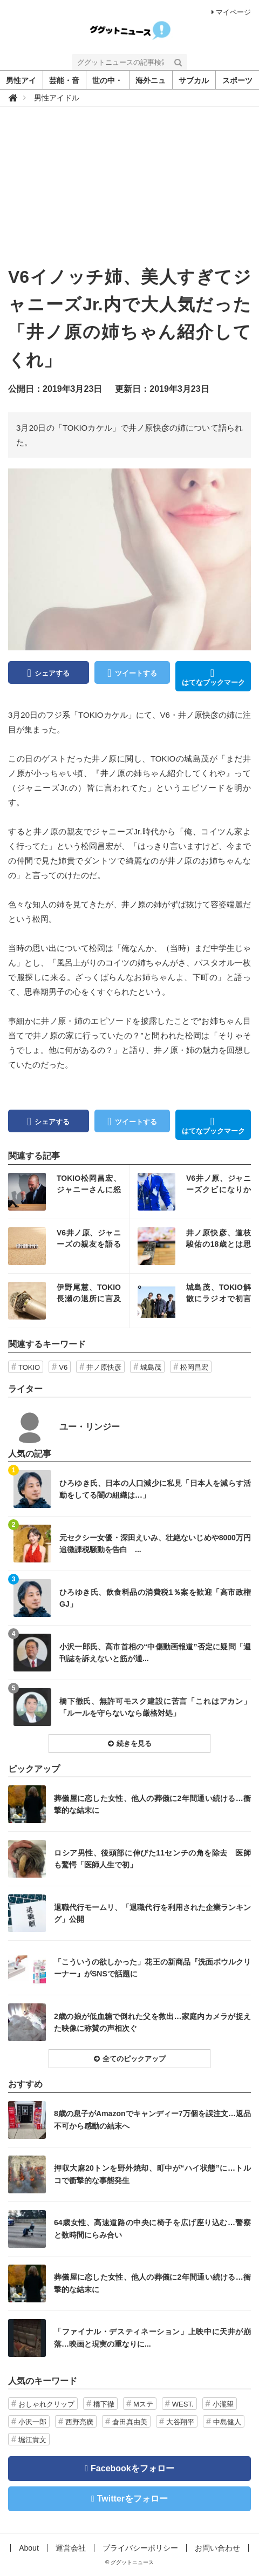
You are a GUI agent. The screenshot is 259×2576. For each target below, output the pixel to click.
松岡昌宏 (194, 1367)
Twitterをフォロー (132, 2498)
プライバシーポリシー (140, 2548)
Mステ (143, 2404)
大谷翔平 (180, 2422)
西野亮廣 (79, 2422)
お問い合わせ (217, 2548)
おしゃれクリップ (46, 2404)
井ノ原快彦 (103, 1367)
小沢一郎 (32, 2422)
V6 (63, 1367)
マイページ (231, 12)
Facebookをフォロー (132, 2468)
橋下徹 (103, 2404)
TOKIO (29, 1367)
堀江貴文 (32, 2440)
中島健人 (227, 2422)
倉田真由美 (129, 2422)
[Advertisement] (129, 193)
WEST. (183, 2404)
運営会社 (71, 2548)
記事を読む (68, 1192)
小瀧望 (223, 2404)
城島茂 (150, 1367)
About (29, 2548)
